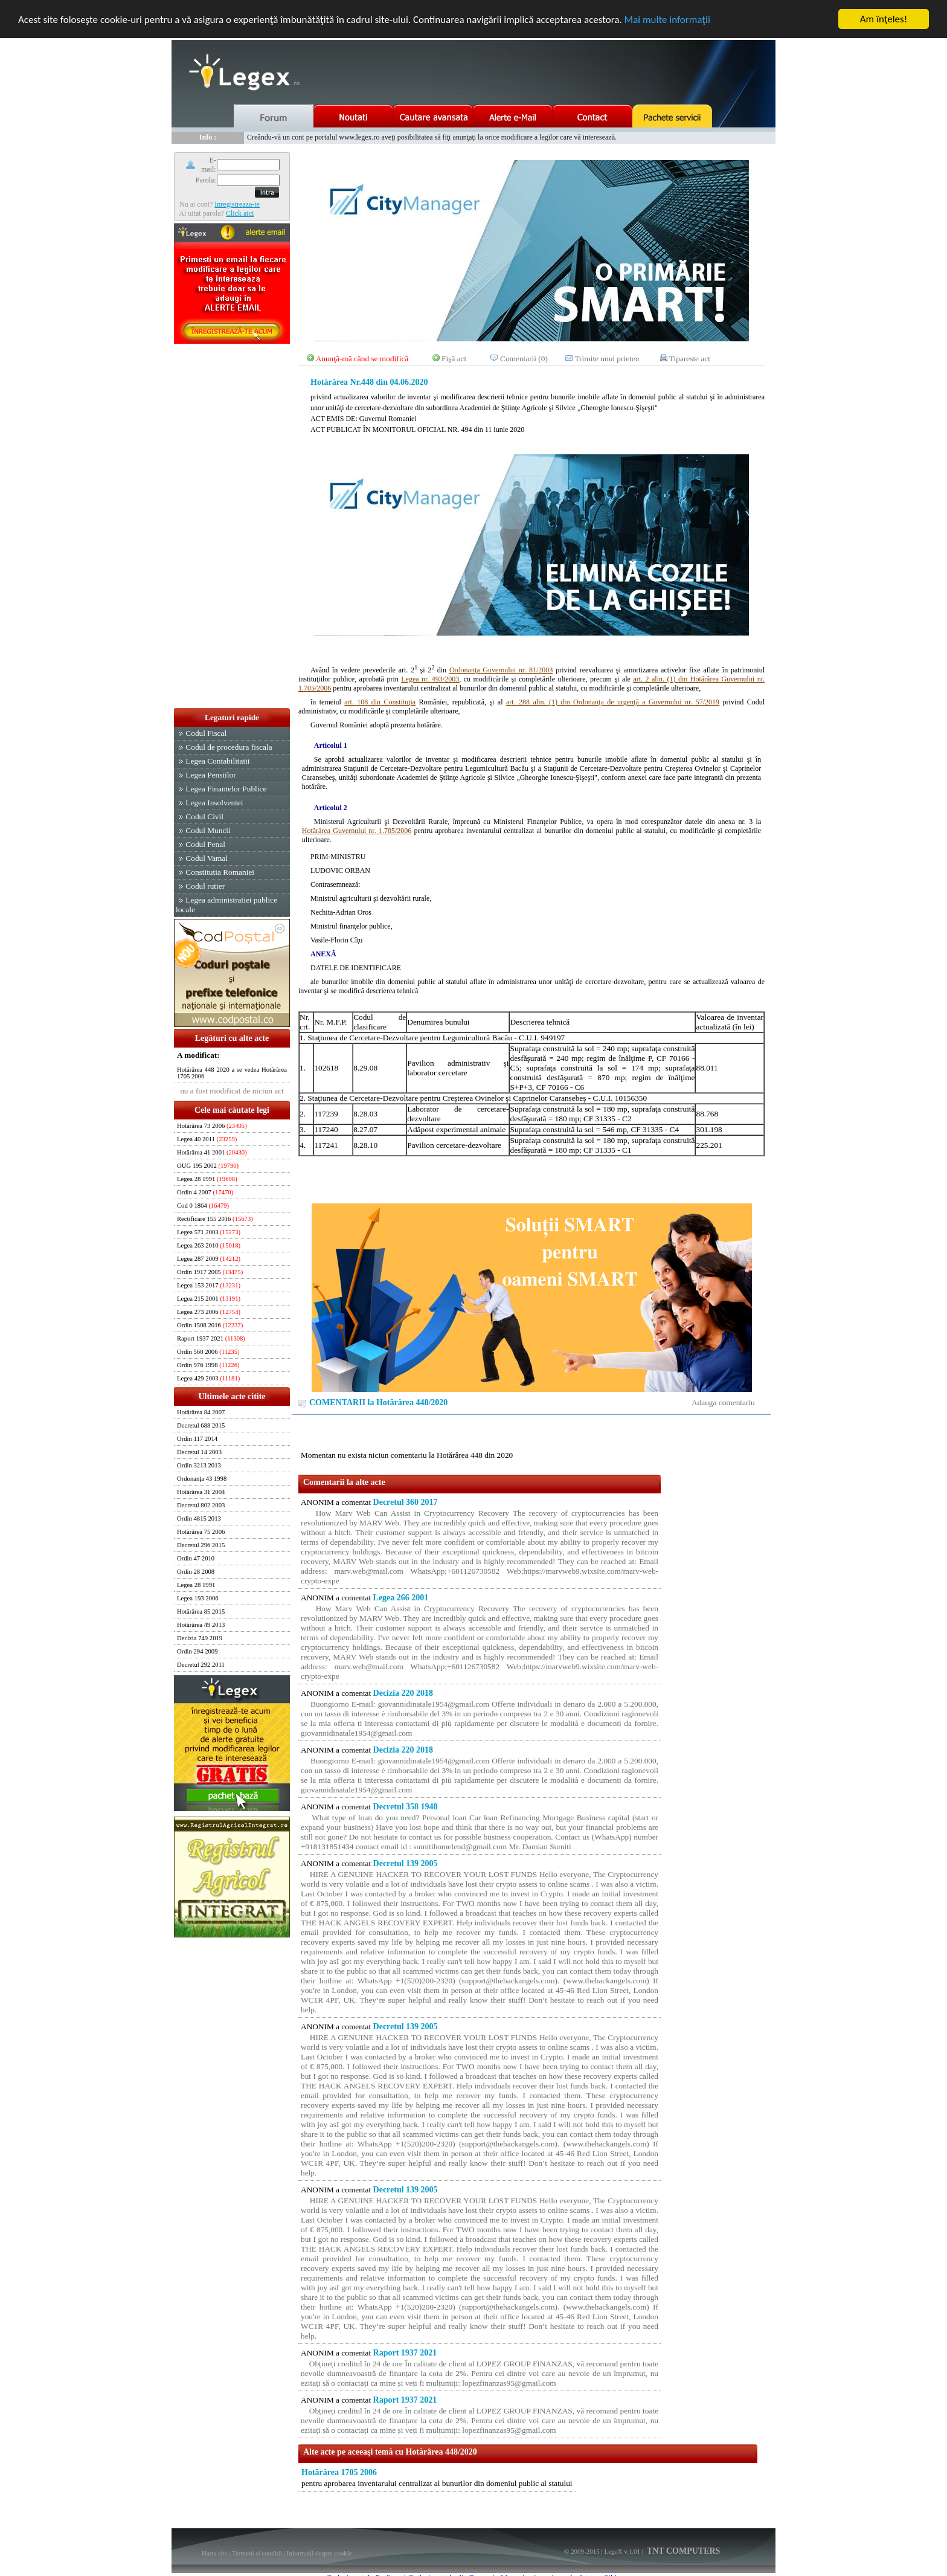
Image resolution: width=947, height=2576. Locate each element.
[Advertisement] (232, 527)
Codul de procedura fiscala (228, 747)
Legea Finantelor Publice (225, 788)
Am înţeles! (883, 19)
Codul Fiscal (205, 733)
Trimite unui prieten (607, 358)
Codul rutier (205, 885)
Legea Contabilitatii (217, 760)
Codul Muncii (207, 830)
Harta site (214, 2553)
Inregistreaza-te (237, 203)
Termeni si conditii (257, 2553)
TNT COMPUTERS (683, 2550)
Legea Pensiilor (210, 774)
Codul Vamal (206, 858)
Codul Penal (205, 844)
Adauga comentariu (723, 1402)
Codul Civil (204, 816)
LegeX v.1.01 (622, 2551)
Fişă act (453, 358)
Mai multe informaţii (667, 19)
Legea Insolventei (214, 802)
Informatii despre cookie (319, 2553)
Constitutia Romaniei (219, 872)
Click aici (240, 212)
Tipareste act (689, 358)
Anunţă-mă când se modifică (362, 358)
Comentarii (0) (524, 358)
